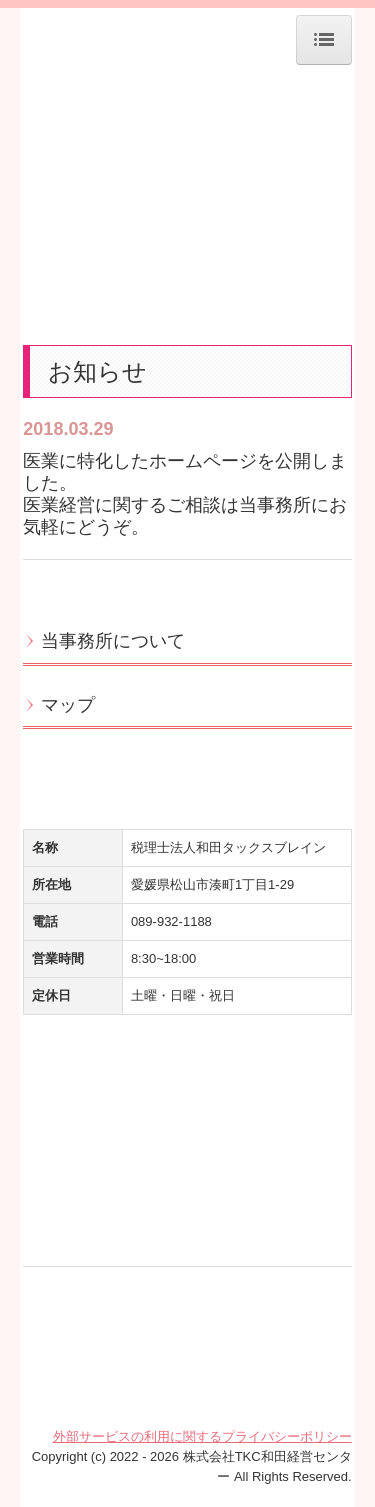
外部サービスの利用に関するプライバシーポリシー (202, 1436)
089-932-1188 (171, 921)
